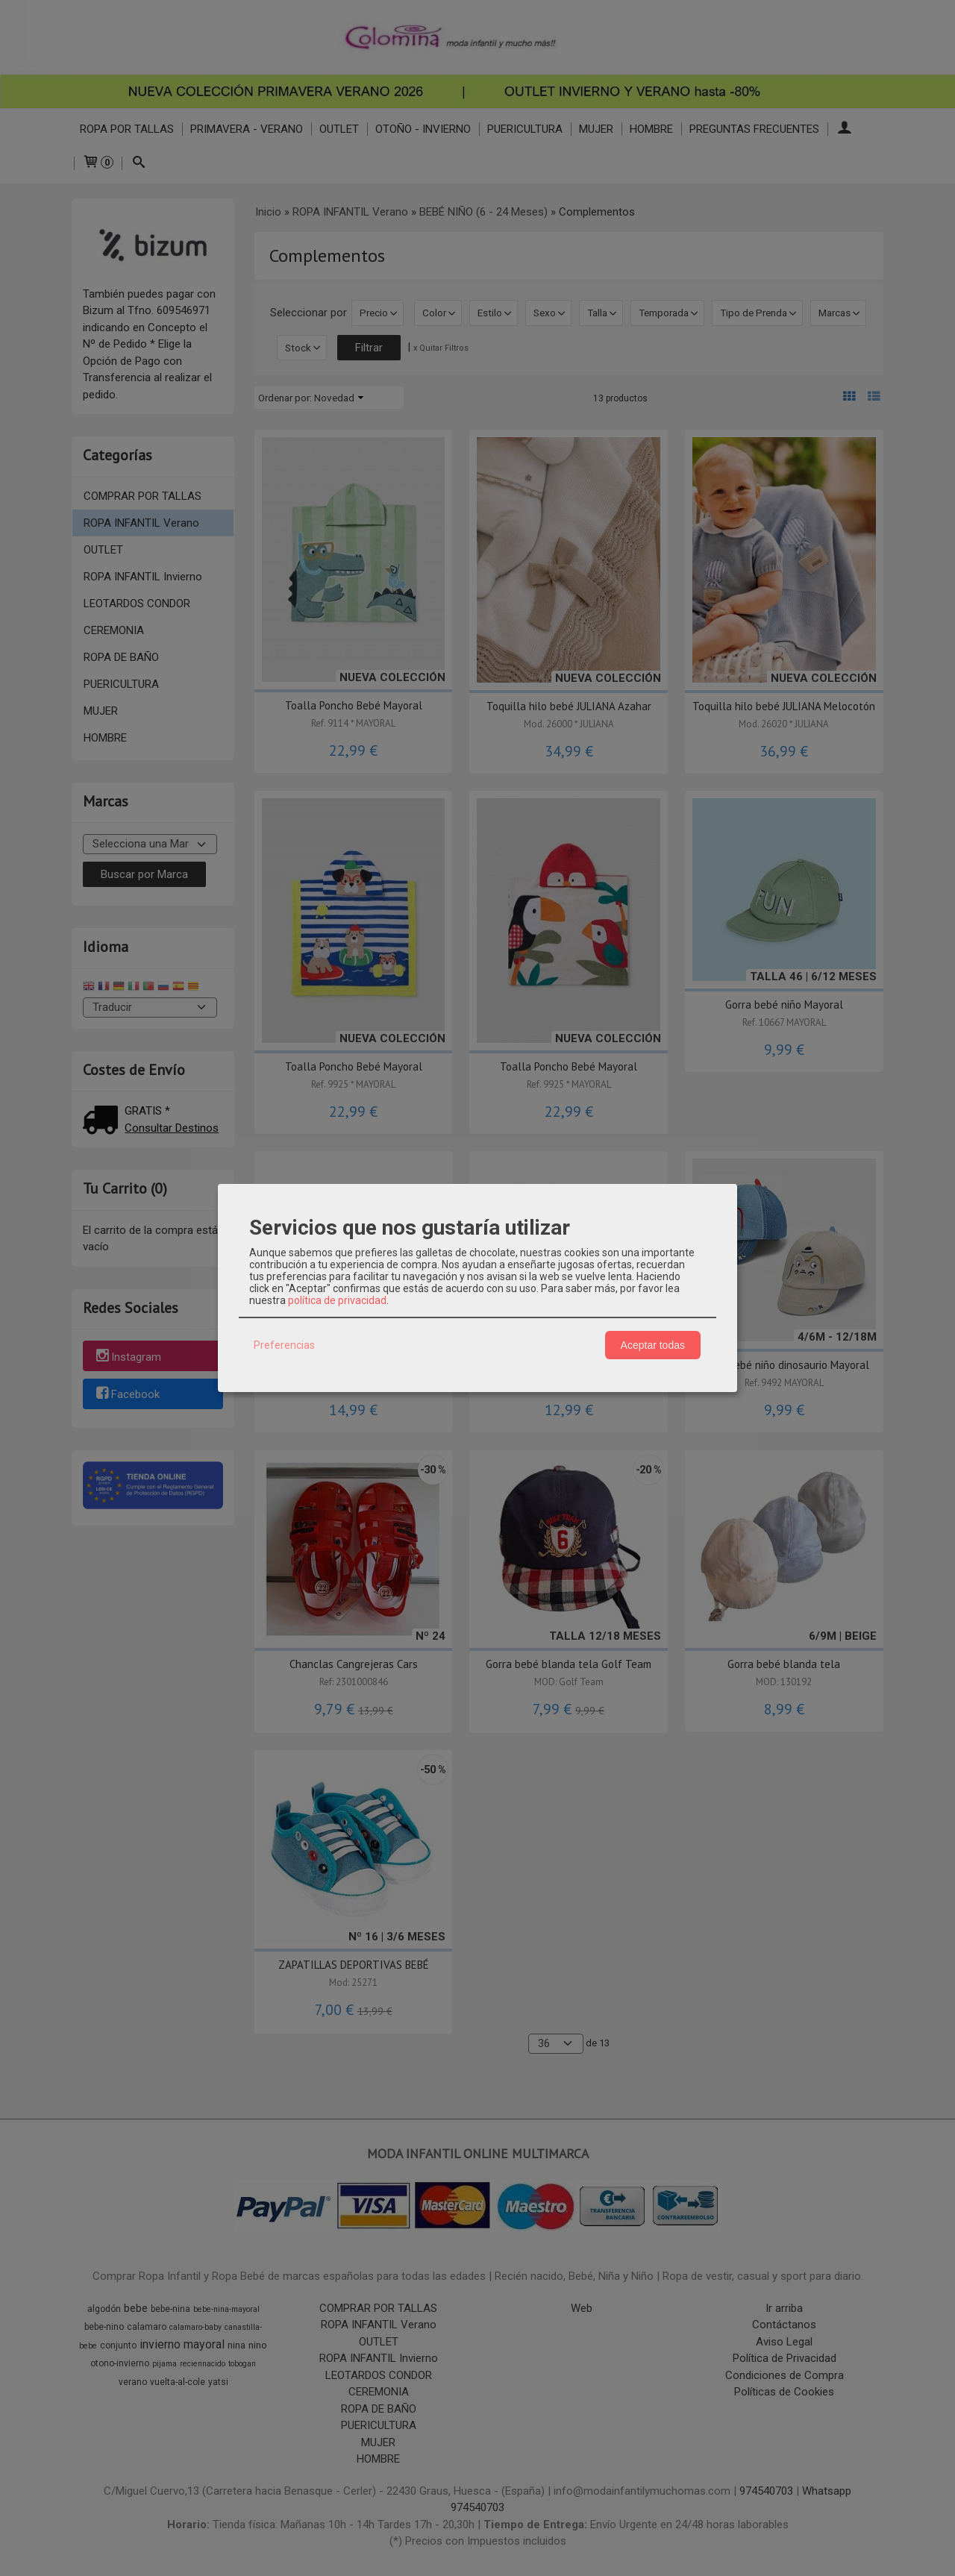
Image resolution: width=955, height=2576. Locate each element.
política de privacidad (337, 1300)
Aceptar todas (653, 1345)
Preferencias (284, 1345)
